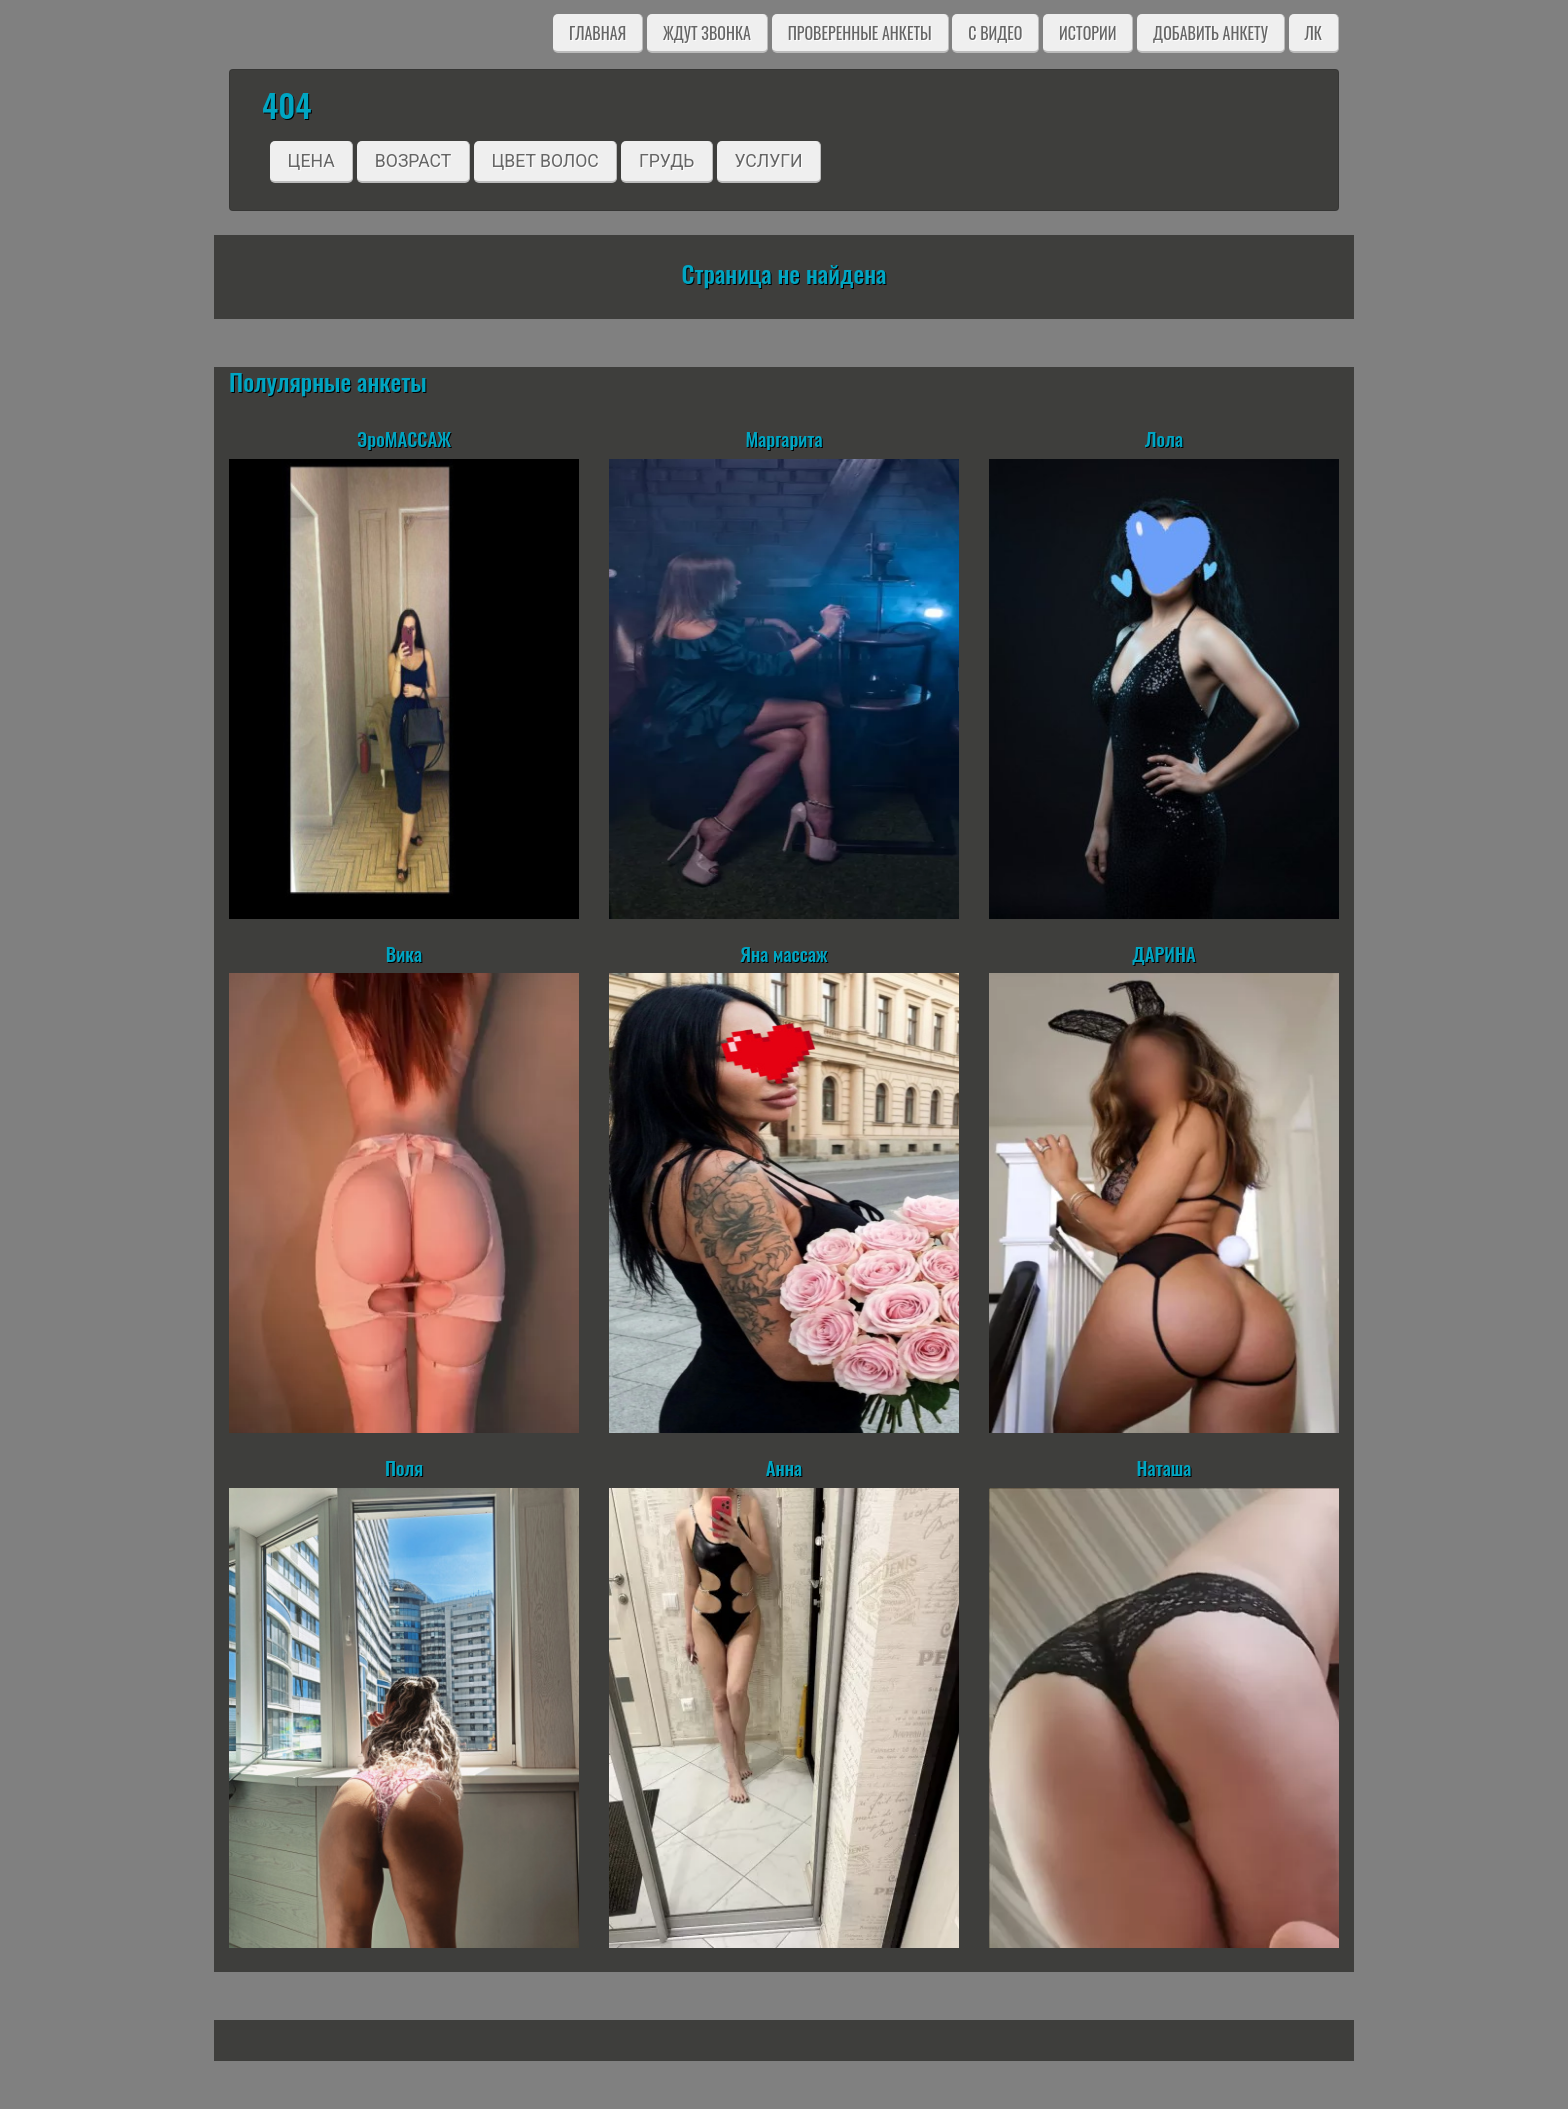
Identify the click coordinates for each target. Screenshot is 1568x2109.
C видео (995, 33)
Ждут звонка (707, 33)
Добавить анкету (1210, 33)
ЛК (1313, 33)
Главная (597, 33)
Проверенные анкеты (860, 33)
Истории (1087, 33)
